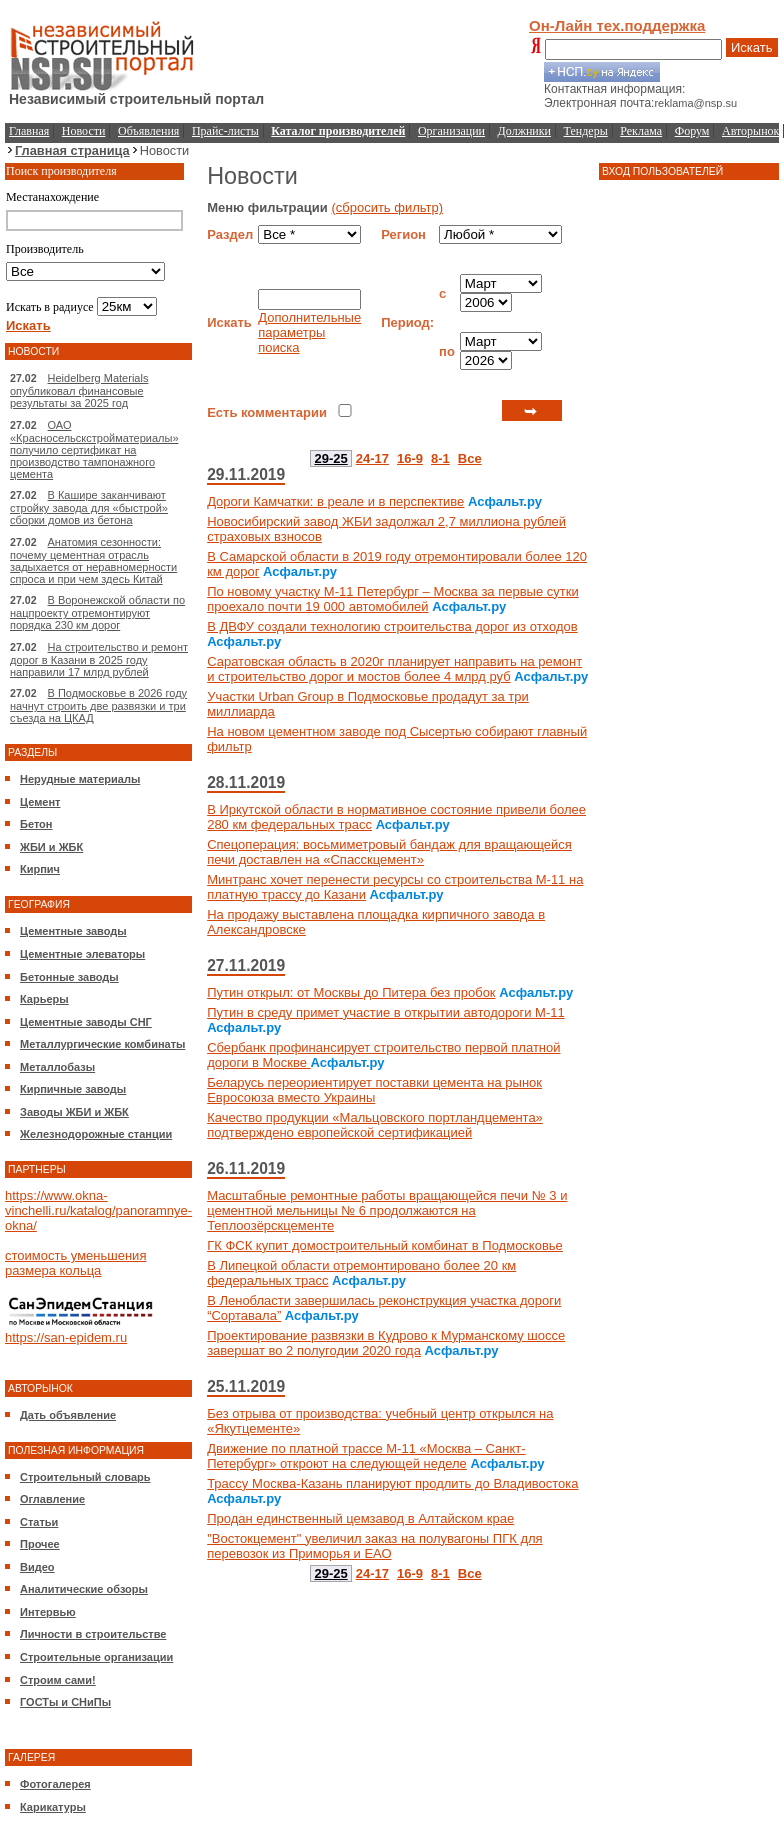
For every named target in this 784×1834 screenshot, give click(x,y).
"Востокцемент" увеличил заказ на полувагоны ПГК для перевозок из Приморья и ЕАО (374, 1546)
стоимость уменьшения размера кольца (75, 1263)
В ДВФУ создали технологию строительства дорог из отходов (392, 626)
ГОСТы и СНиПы (65, 1702)
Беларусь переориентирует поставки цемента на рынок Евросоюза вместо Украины (374, 1090)
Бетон (36, 824)
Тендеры (586, 131)
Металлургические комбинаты (102, 1044)
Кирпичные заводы (73, 1089)
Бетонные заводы (69, 977)
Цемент (40, 802)
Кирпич (40, 869)
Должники (524, 131)
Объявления (148, 131)
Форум (692, 131)
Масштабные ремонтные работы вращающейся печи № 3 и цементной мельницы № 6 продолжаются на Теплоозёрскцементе (387, 1210)
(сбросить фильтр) (387, 207)
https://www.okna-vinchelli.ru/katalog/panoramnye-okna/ (98, 1210)
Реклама (641, 131)
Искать (752, 47)
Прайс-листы (225, 131)
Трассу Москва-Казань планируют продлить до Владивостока (392, 1483)
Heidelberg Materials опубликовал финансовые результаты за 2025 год (79, 390)
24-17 (372, 458)
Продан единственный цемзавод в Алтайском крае (360, 1518)
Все (470, 458)
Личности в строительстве (93, 1634)
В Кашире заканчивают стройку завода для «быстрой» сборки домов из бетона (89, 507)
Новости (84, 131)
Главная (29, 131)
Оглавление (52, 1499)
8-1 (440, 458)
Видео (37, 1567)
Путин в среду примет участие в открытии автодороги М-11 (386, 1012)
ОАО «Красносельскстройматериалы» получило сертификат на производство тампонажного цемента (94, 449)
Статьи (39, 1522)
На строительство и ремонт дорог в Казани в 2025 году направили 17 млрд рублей (99, 659)
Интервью (48, 1612)
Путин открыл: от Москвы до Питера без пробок (351, 992)
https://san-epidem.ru (66, 1337)
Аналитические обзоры (84, 1589)
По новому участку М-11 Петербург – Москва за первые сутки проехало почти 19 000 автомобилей (393, 599)
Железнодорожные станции (96, 1134)
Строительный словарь (85, 1477)
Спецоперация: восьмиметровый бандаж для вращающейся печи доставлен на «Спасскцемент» (389, 852)
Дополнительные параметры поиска (309, 332)
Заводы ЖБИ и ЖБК (74, 1112)
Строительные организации (96, 1657)
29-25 (330, 458)
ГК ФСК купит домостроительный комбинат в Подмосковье (385, 1245)
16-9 (410, 458)
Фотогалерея (55, 1784)
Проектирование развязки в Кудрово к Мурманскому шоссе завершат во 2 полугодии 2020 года (386, 1343)
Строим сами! (58, 1680)
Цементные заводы (73, 931)
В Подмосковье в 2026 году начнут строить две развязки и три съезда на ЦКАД (98, 705)
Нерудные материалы (80, 779)
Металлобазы (57, 1067)
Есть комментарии (267, 412)
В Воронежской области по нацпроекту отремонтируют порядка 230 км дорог (97, 612)
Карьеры (44, 999)
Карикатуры (53, 1807)
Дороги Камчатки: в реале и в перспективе (335, 501)
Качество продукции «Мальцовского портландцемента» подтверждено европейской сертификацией (375, 1125)
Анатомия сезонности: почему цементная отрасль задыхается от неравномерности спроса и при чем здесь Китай (93, 560)
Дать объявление (68, 1415)
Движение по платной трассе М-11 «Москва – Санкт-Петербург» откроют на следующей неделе (366, 1456)
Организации (451, 131)
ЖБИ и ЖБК (51, 847)
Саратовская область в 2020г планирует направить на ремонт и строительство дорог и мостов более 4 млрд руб (394, 669)
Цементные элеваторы (82, 954)
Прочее (40, 1544)
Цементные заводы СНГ (86, 1022)
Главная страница (72, 150)
